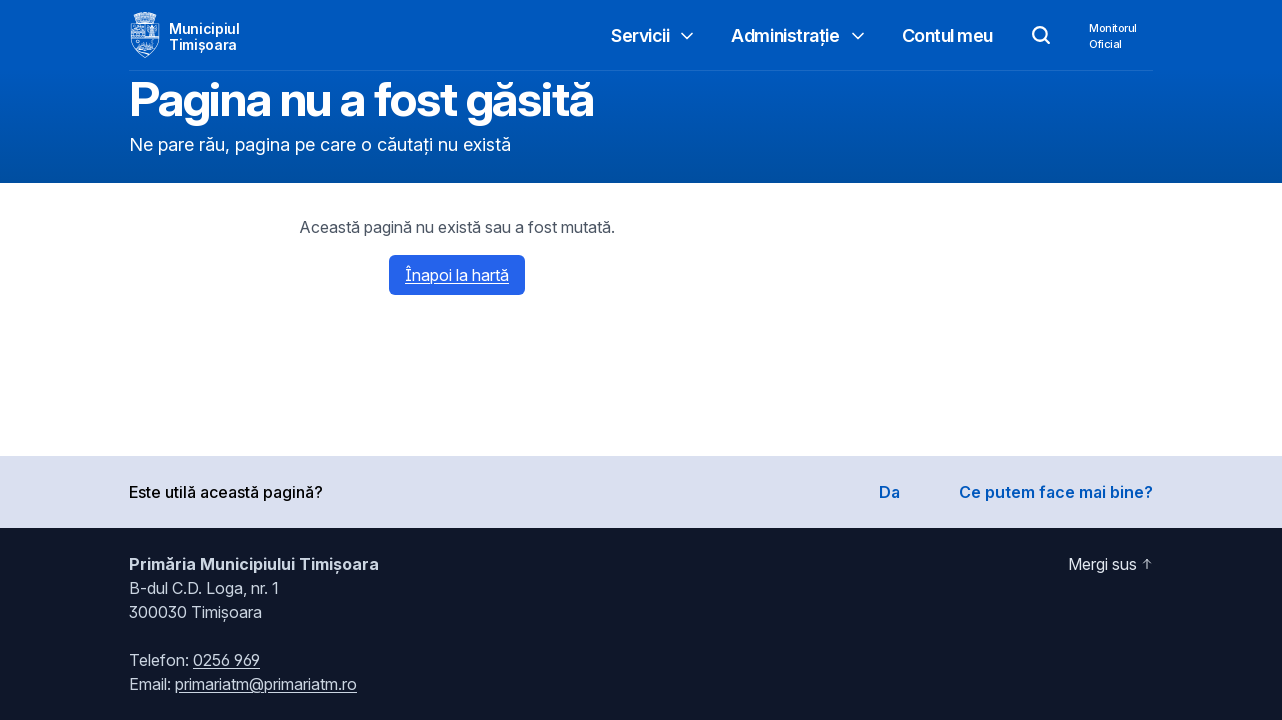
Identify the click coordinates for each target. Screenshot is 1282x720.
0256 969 (226, 660)
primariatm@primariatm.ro (266, 684)
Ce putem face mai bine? (1056, 492)
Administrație (799, 35)
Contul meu (948, 35)
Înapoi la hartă (457, 275)
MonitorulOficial (1113, 36)
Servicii (654, 35)
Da (889, 492)
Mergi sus (1110, 564)
